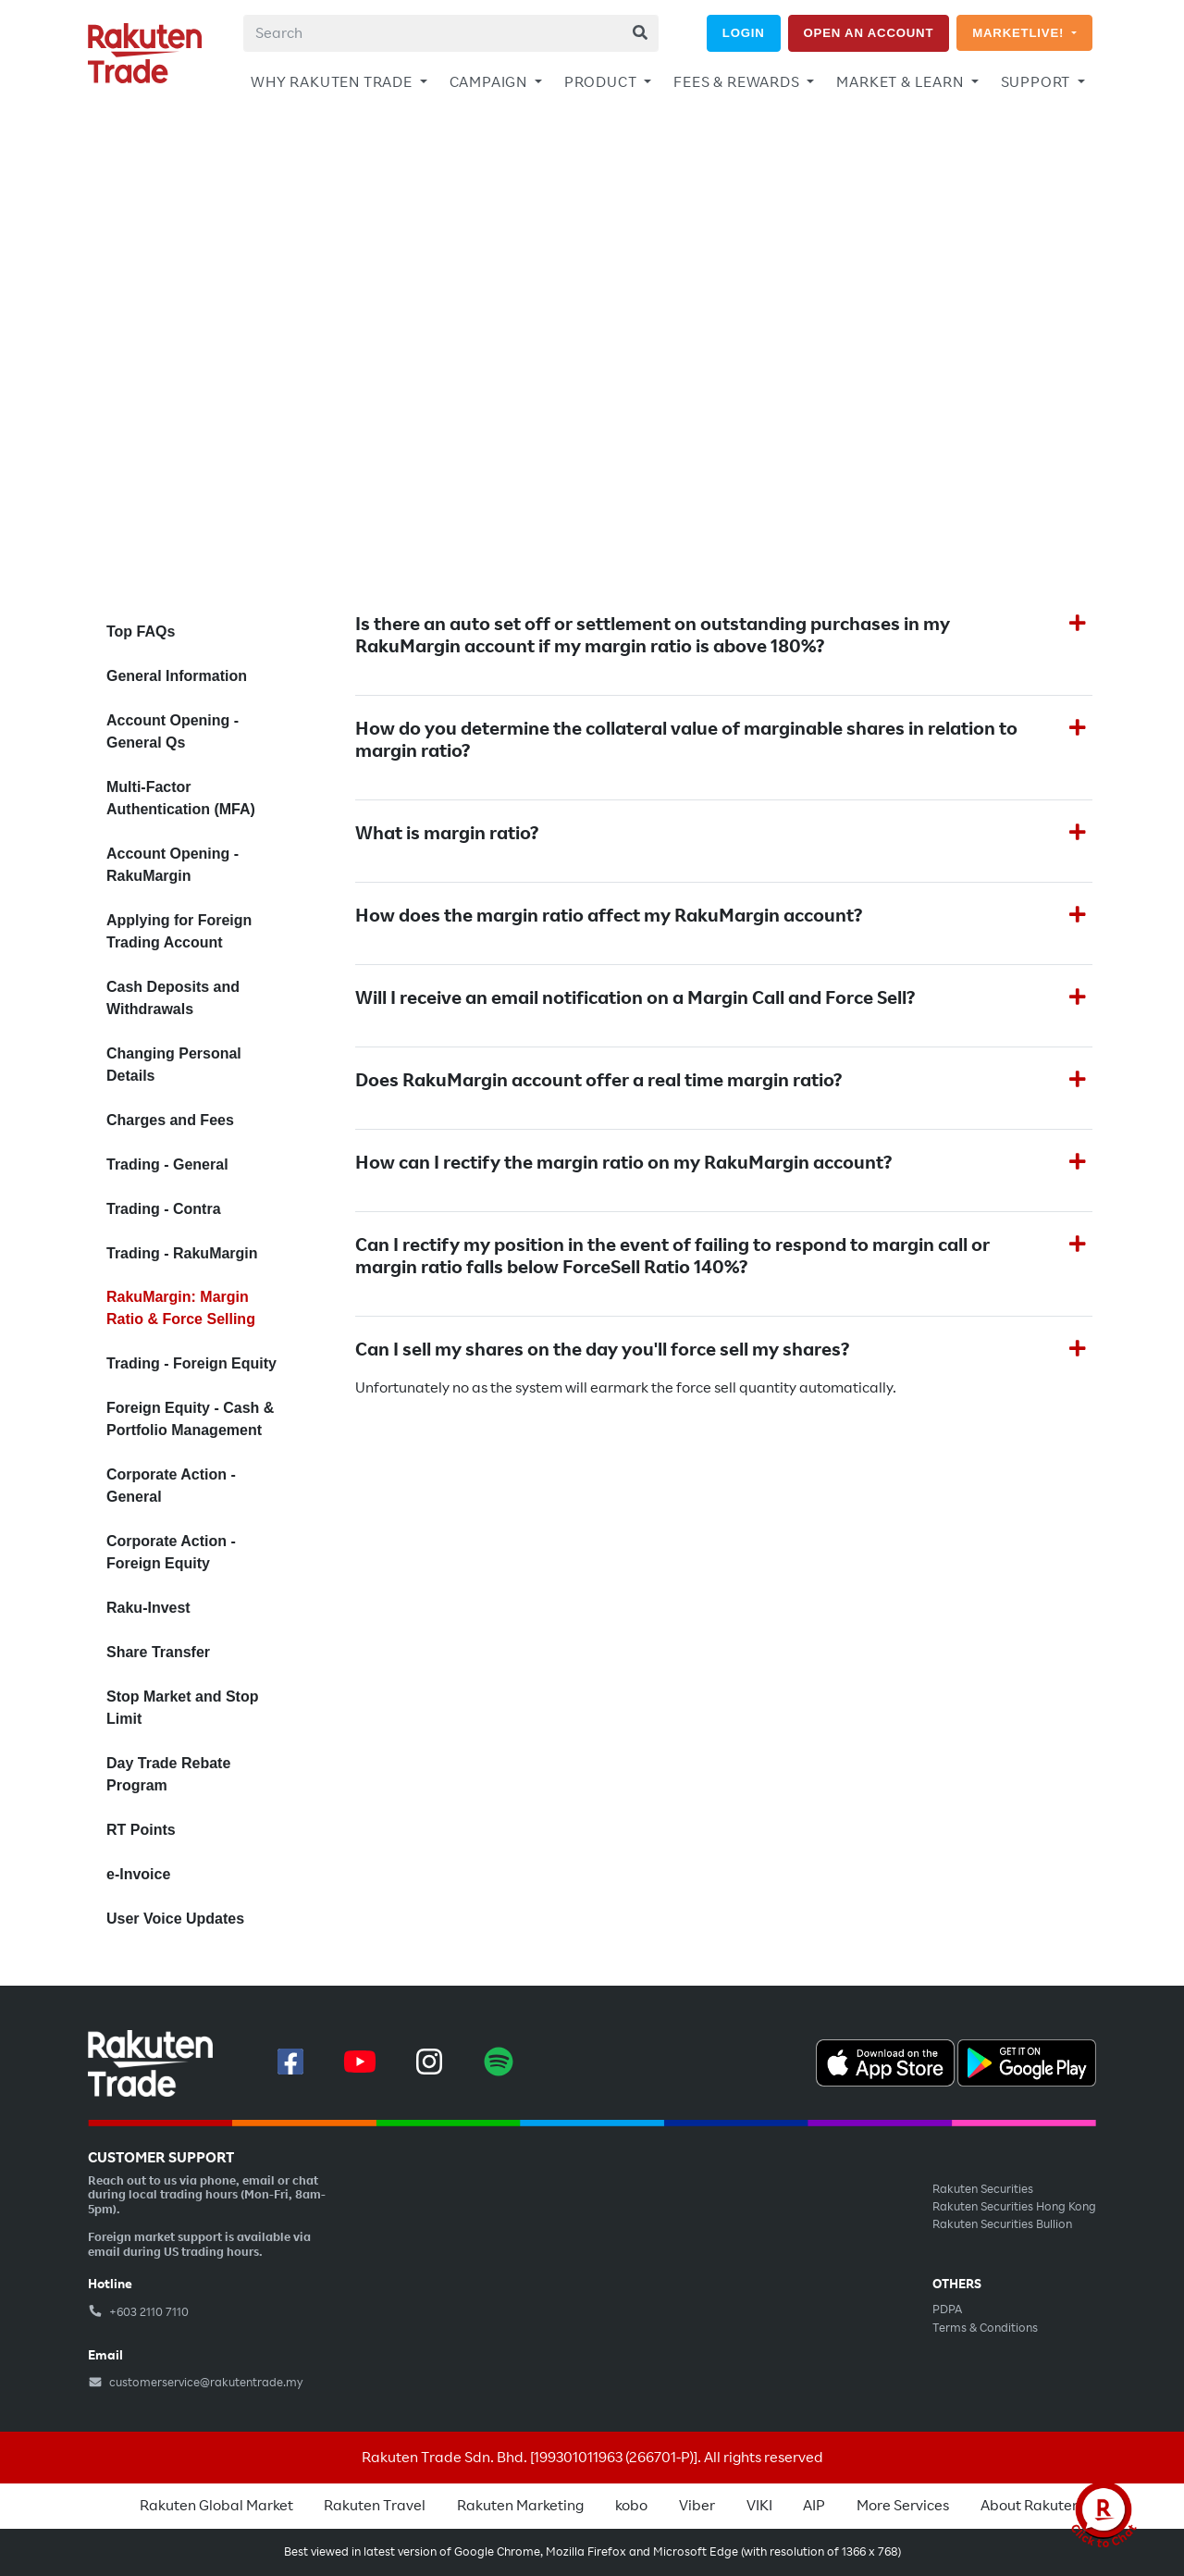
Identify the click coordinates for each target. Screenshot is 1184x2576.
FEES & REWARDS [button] (738, 82)
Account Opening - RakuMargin (172, 865)
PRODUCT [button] (602, 82)
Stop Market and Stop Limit (182, 1708)
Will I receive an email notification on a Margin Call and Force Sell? (635, 998)
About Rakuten (1030, 2505)
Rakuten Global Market (216, 2505)
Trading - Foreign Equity (191, 1363)
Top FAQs (140, 631)
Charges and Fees (170, 1120)
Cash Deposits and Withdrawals (173, 998)
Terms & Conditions (985, 2328)
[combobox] (451, 33)
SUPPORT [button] (1037, 82)
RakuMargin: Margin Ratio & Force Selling (180, 1308)
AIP (814, 2505)
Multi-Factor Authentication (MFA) (180, 798)
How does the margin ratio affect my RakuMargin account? (608, 916)
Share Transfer (158, 1652)
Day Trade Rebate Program (168, 1774)
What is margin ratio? (446, 834)
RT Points (141, 1830)
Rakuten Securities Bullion (1002, 2224)
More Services (903, 2505)
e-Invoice (138, 1874)
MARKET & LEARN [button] (901, 82)
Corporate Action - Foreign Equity (171, 1552)
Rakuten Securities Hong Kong (1014, 2206)
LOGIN (743, 33)
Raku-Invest (148, 1608)
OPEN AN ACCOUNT (869, 33)
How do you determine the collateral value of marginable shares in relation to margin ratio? (686, 740)
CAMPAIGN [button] (490, 82)
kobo (631, 2505)
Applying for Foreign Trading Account (179, 931)
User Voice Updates (175, 1918)
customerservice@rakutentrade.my (195, 2382)
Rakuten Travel (375, 2505)
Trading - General (167, 1164)
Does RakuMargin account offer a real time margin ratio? (598, 1081)
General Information (176, 676)
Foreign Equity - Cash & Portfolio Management (190, 1419)
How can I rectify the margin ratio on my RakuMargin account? (623, 1163)
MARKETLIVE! (1019, 33)
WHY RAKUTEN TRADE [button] (333, 82)
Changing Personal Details (173, 1065)
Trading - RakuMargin (182, 1253)
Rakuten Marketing (520, 2505)
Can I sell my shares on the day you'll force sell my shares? (602, 1350)
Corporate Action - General (171, 1486)
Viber (697, 2505)
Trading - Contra (163, 1209)
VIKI (759, 2505)
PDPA (947, 2309)
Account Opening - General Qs (172, 731)
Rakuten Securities (982, 2189)
